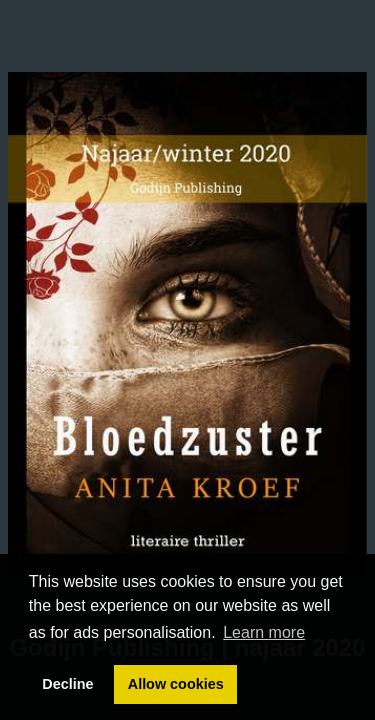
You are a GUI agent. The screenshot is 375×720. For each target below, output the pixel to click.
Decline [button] (67, 684)
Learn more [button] (264, 632)
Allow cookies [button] (176, 684)
